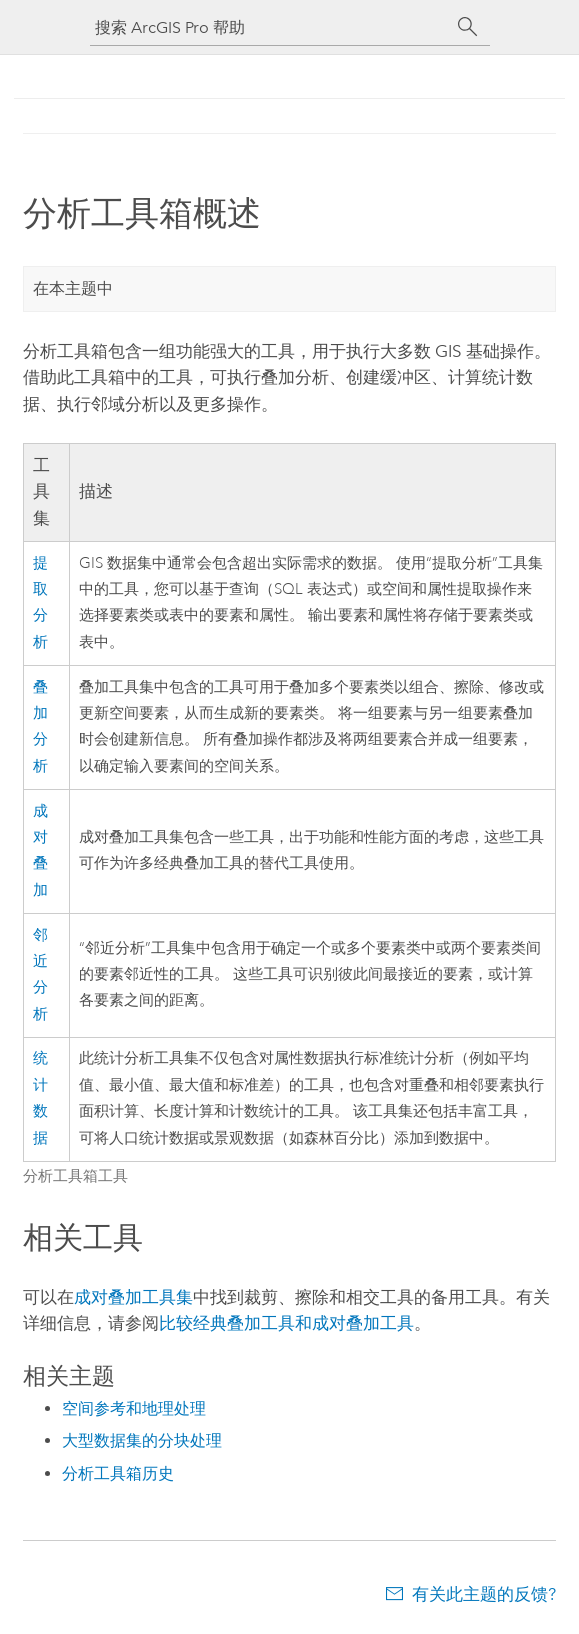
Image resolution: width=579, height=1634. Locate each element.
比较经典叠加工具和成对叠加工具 (286, 1323)
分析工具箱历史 (118, 1473)
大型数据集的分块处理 (142, 1440)
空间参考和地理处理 (134, 1408)
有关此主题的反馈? (484, 1594)
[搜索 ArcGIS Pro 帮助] (270, 27)
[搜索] (468, 27)
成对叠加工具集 (133, 1297)
